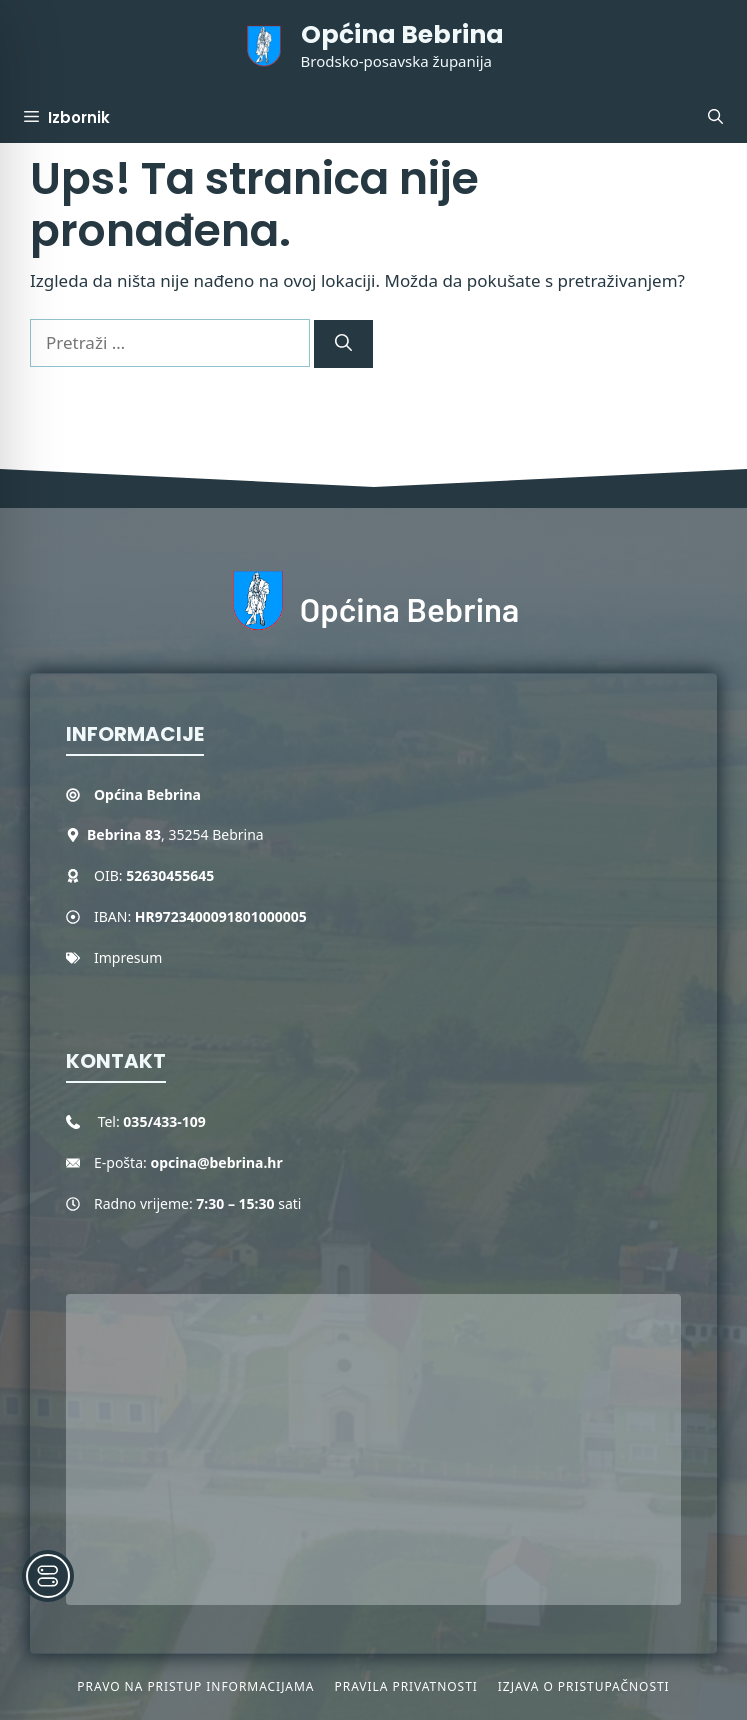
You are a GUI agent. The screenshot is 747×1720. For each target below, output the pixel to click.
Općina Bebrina (402, 34)
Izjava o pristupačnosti (584, 1686)
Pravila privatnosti (405, 1686)
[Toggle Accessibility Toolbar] (48, 1576)
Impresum (128, 957)
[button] (715, 118)
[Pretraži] (343, 344)
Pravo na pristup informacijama (195, 1686)
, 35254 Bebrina (175, 834)
